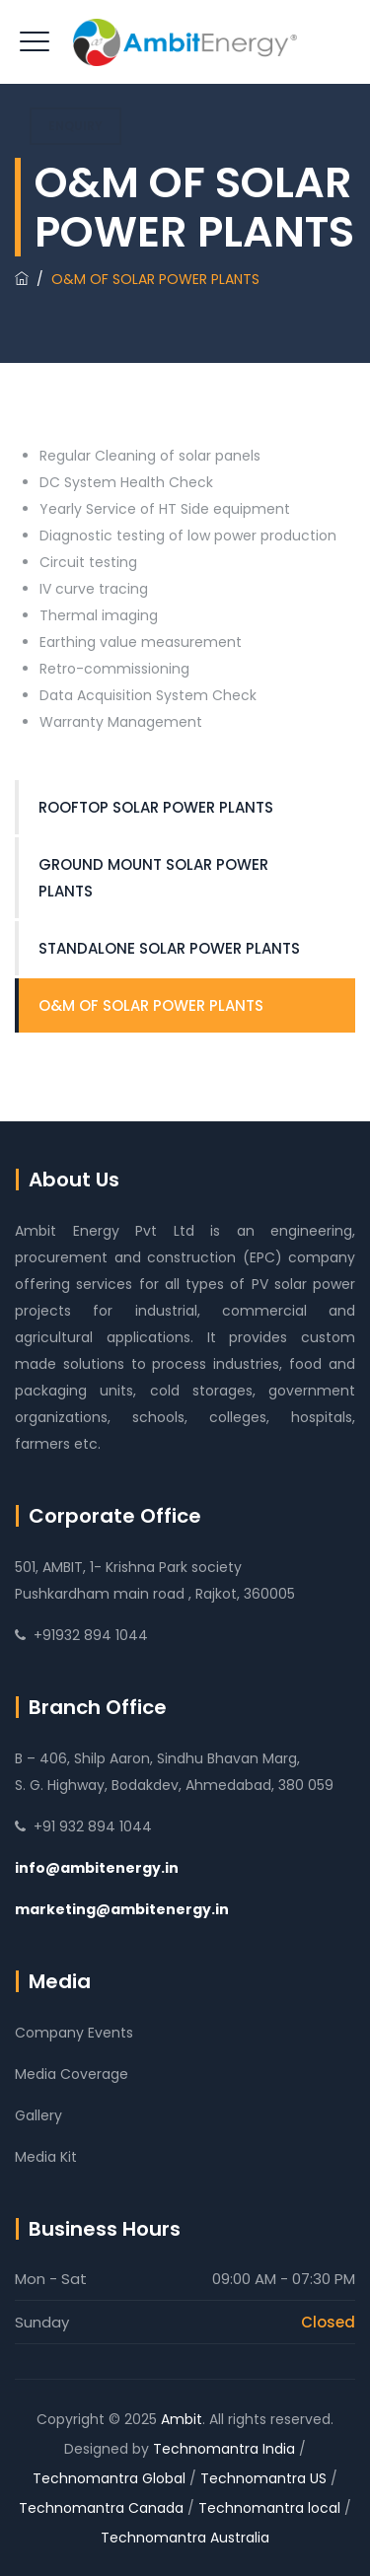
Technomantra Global (109, 2478)
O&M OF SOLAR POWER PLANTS (150, 1005)
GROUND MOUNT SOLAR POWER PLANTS (153, 877)
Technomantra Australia (185, 2537)
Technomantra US (263, 2478)
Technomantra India (224, 2449)
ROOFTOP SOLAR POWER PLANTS (155, 807)
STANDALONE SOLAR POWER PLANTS (169, 948)
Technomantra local (269, 2508)
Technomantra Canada (101, 2508)
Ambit (181, 2419)
